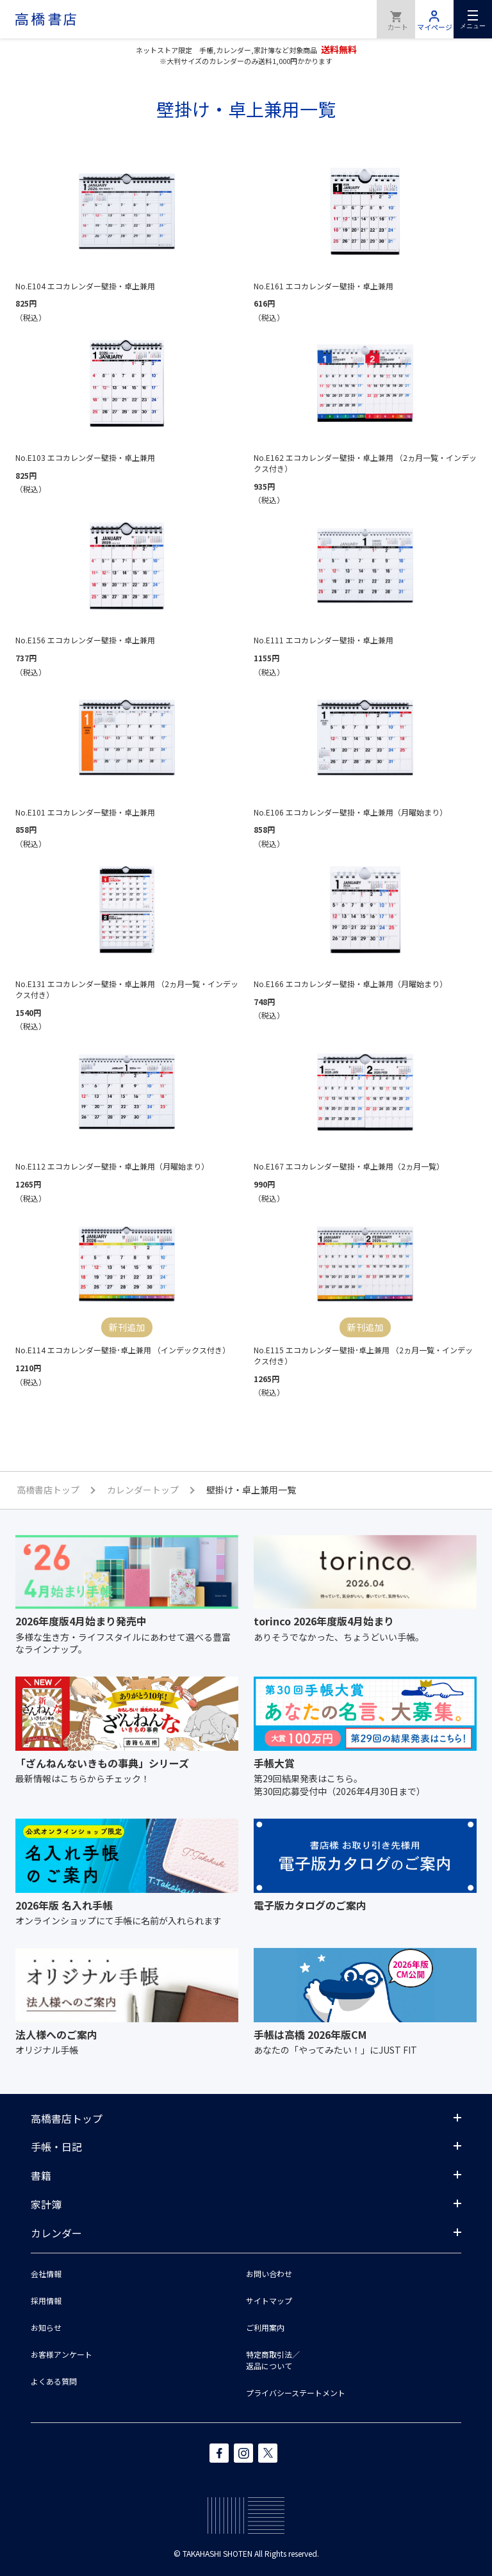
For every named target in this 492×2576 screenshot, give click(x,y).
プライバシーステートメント (295, 2392)
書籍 (41, 2175)
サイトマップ (269, 2300)
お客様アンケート (61, 2354)
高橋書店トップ (66, 2118)
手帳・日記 (56, 2146)
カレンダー (56, 2233)
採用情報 (46, 2300)
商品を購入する (396, 19)
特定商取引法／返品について (273, 2360)
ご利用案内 (265, 2327)
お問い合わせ (269, 2273)
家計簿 (46, 2204)
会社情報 (46, 2273)
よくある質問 (54, 2381)
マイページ (434, 19)
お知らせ (46, 2327)
